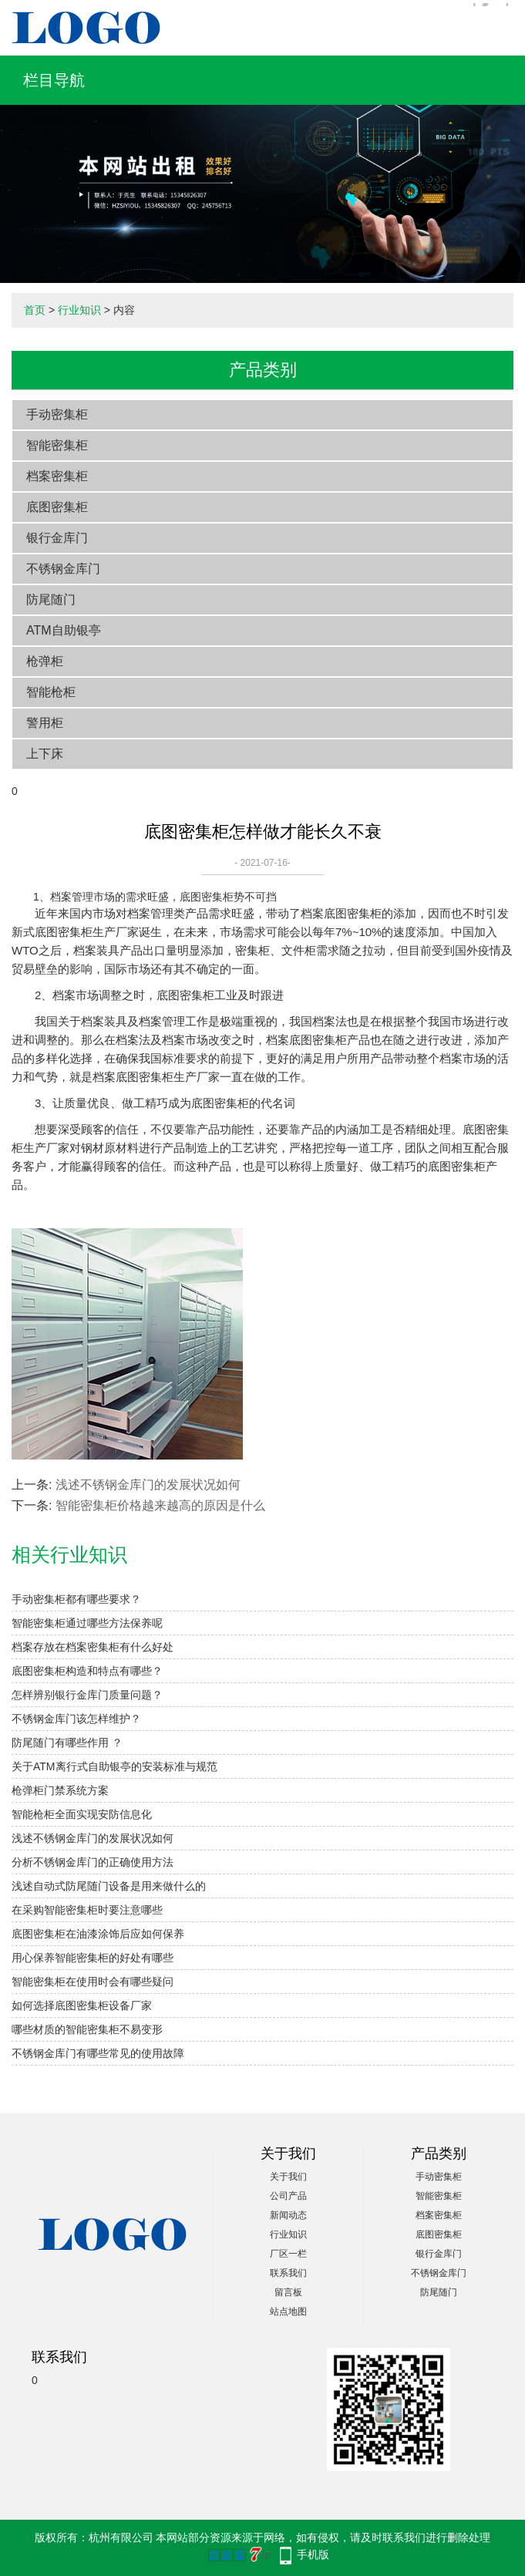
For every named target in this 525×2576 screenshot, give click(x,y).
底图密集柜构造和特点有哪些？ (87, 1671)
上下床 (44, 753)
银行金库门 (57, 537)
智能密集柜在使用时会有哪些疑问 (92, 1981)
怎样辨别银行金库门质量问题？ (87, 1695)
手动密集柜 (57, 414)
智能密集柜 (57, 445)
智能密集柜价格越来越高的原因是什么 (160, 1505)
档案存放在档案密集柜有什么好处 (92, 1647)
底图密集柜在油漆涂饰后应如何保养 (98, 1934)
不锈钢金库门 (63, 568)
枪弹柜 (44, 661)
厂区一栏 (288, 2253)
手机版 (313, 2554)
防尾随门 (51, 599)
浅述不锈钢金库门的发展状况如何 (148, 1484)
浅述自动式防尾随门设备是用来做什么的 (109, 1886)
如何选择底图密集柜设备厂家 (82, 2005)
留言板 (288, 2292)
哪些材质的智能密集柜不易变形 (87, 2029)
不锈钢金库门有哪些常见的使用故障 (98, 2053)
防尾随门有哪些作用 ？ (67, 1742)
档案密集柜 (57, 476)
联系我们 (288, 2273)
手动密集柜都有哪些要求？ (76, 1599)
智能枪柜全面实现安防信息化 (82, 1814)
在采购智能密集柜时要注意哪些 (87, 1910)
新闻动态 (288, 2215)
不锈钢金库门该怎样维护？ (76, 1718)
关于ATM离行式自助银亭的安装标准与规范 (114, 1766)
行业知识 (79, 310)
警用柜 (44, 722)
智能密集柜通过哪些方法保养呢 (87, 1623)
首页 (34, 310)
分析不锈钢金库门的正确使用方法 (92, 1862)
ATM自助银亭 (63, 630)
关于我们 (288, 2176)
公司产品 (288, 2195)
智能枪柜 (51, 692)
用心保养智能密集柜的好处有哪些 (92, 1957)
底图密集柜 (57, 507)
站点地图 (288, 2311)
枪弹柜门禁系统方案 (60, 1790)
